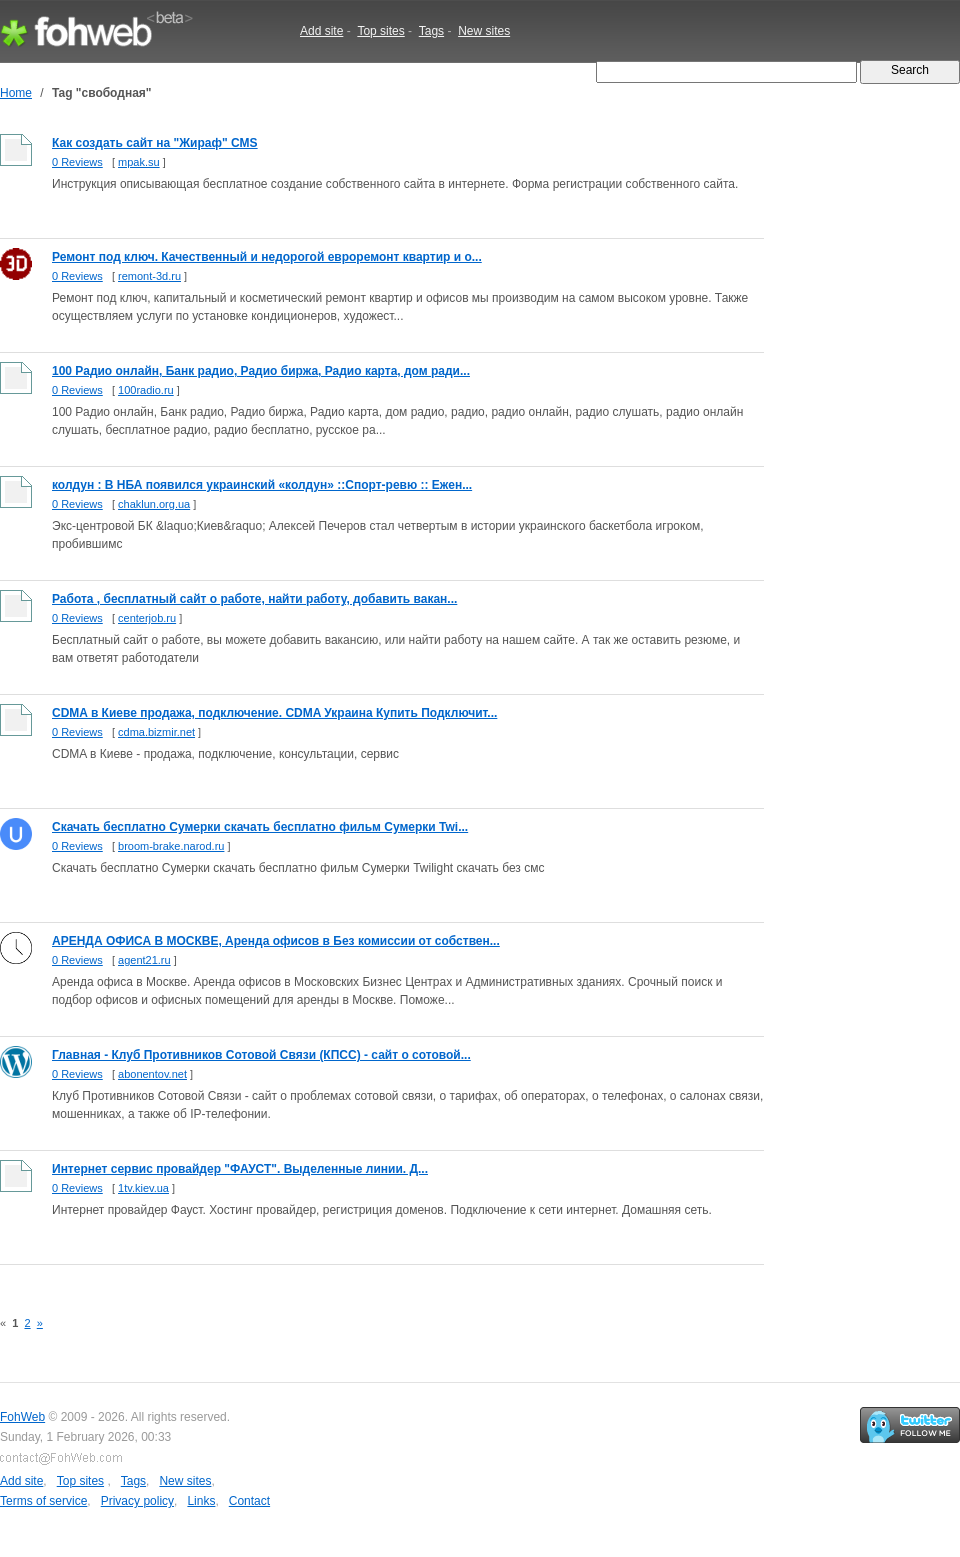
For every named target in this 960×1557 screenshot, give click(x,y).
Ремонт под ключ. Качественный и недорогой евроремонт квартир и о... (267, 257)
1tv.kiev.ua (143, 1188)
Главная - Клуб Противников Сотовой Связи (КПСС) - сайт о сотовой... (261, 1055)
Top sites (380, 31)
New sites (484, 31)
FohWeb (22, 1417)
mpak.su (139, 162)
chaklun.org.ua (154, 504)
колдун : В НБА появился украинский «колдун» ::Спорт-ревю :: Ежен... (262, 485)
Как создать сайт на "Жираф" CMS (155, 143)
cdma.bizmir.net (156, 732)
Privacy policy (137, 1501)
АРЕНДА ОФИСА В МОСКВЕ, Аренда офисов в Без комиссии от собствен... (276, 941)
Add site (321, 31)
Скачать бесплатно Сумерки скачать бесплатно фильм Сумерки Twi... (260, 827)
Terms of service (43, 1501)
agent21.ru (144, 960)
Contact (249, 1501)
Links (201, 1501)
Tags (431, 31)
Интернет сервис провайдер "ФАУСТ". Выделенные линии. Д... (240, 1169)
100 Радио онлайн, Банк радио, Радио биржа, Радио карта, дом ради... (261, 371)
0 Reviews (77, 162)
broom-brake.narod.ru (171, 846)
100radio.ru (146, 390)
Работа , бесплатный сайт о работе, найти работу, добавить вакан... (254, 599)
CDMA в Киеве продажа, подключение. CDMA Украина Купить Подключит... (274, 713)
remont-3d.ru (149, 276)
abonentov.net (152, 1074)
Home (16, 93)
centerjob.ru (147, 618)
